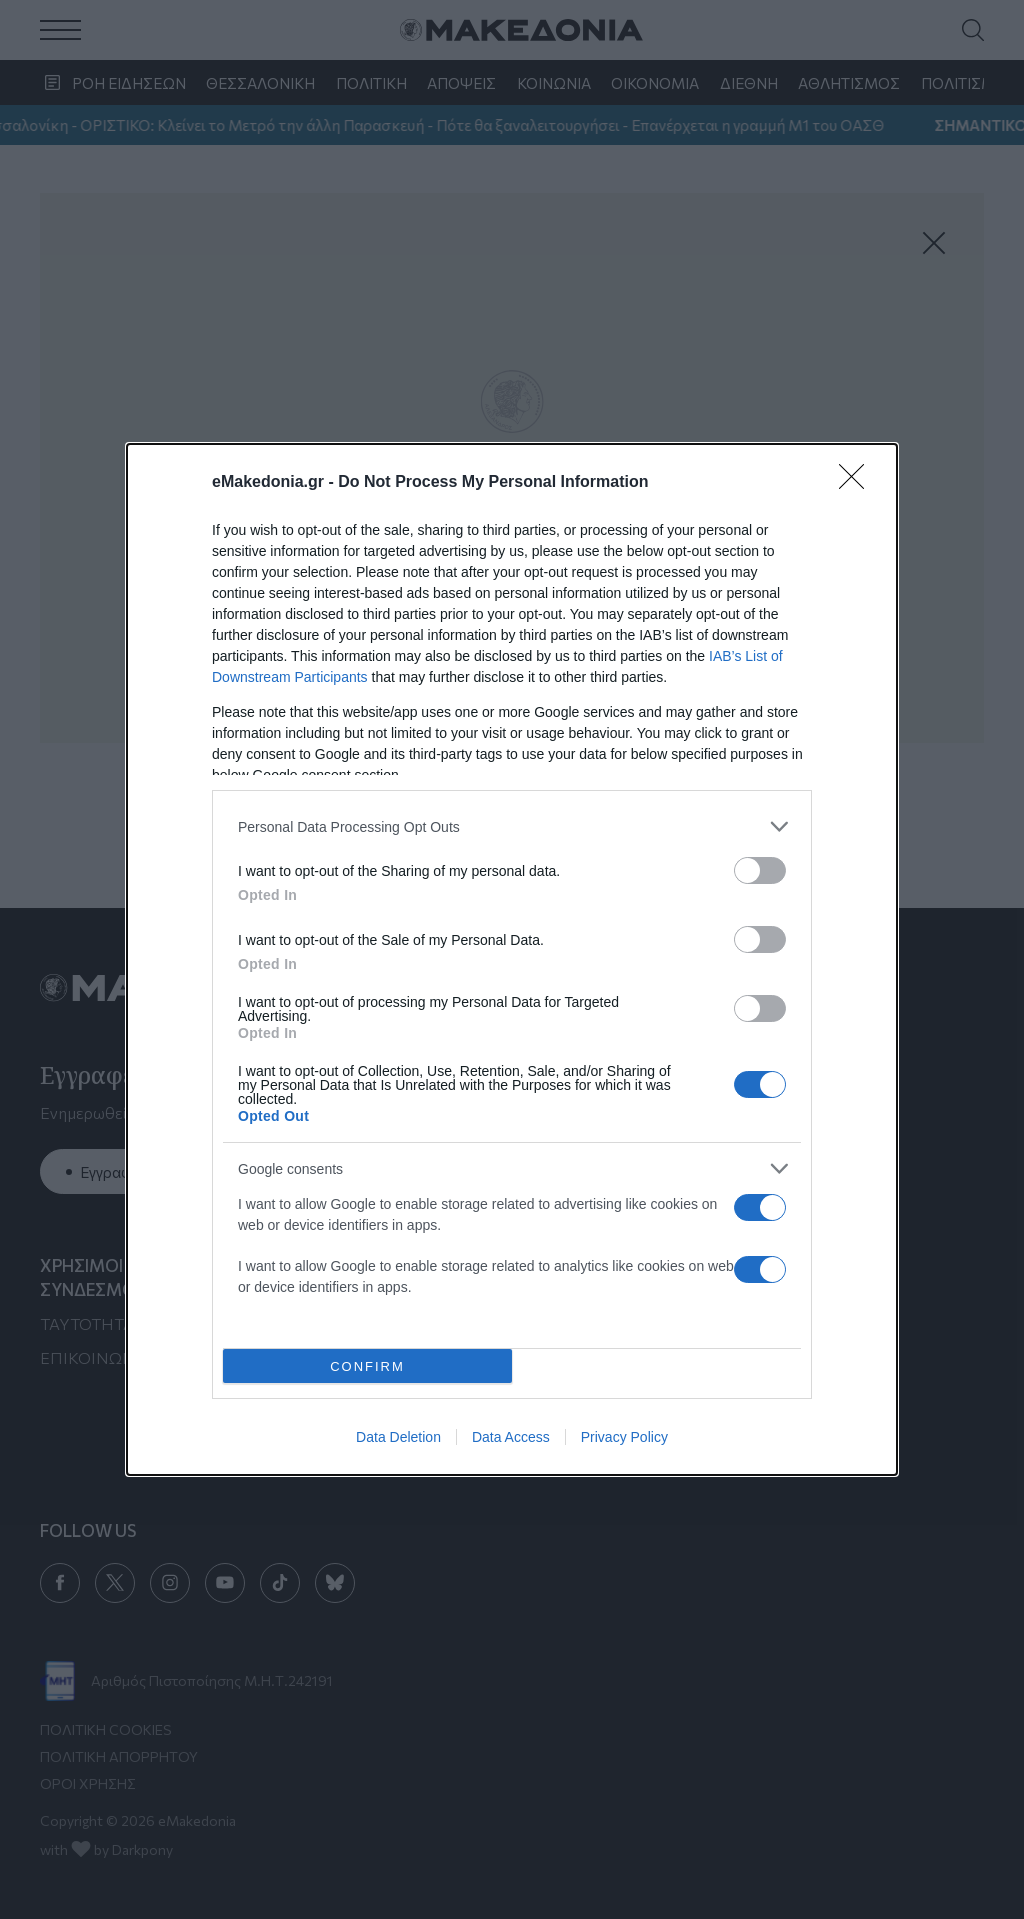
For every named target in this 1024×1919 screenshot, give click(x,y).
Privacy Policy (624, 1437)
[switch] (760, 870)
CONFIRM (367, 1365)
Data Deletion (398, 1437)
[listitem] (512, 826)
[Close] (858, 483)
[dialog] (512, 959)
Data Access (511, 1437)
